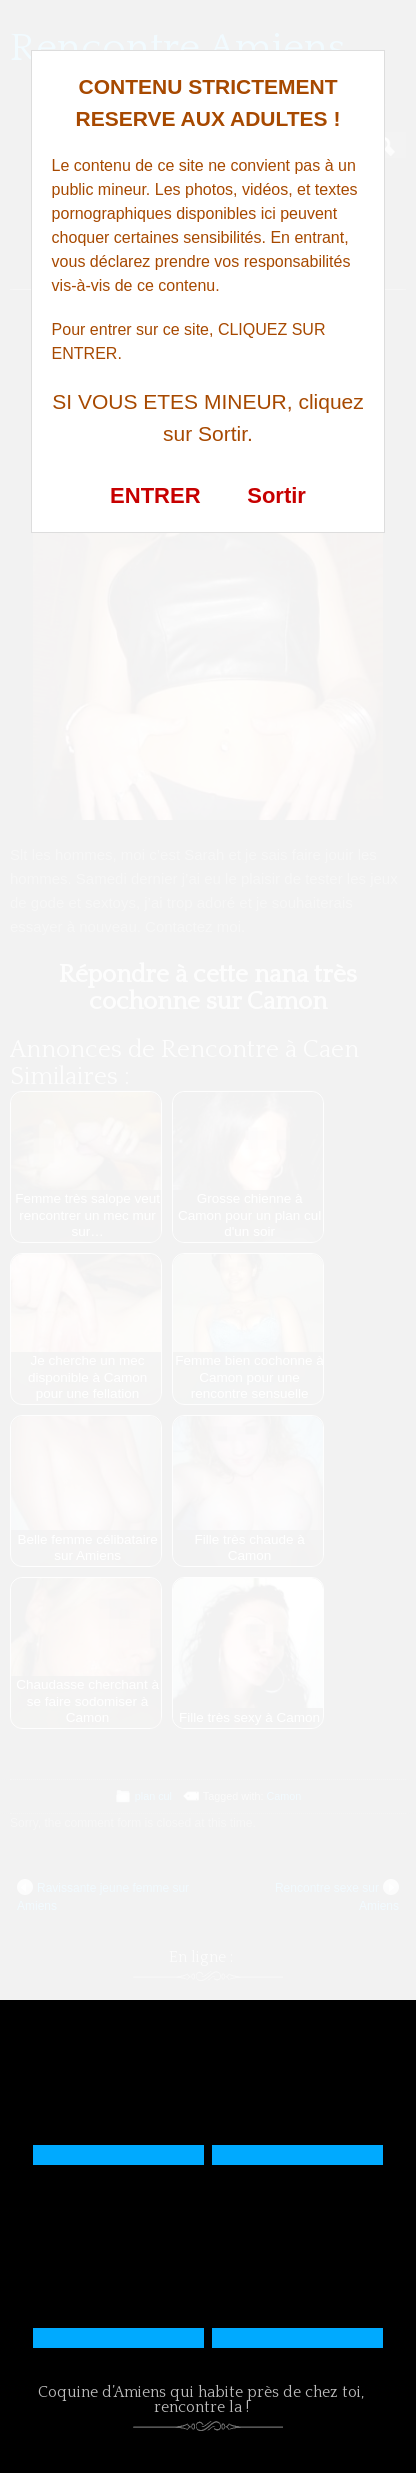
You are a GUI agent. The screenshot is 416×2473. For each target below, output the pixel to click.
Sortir (276, 495)
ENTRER (155, 495)
